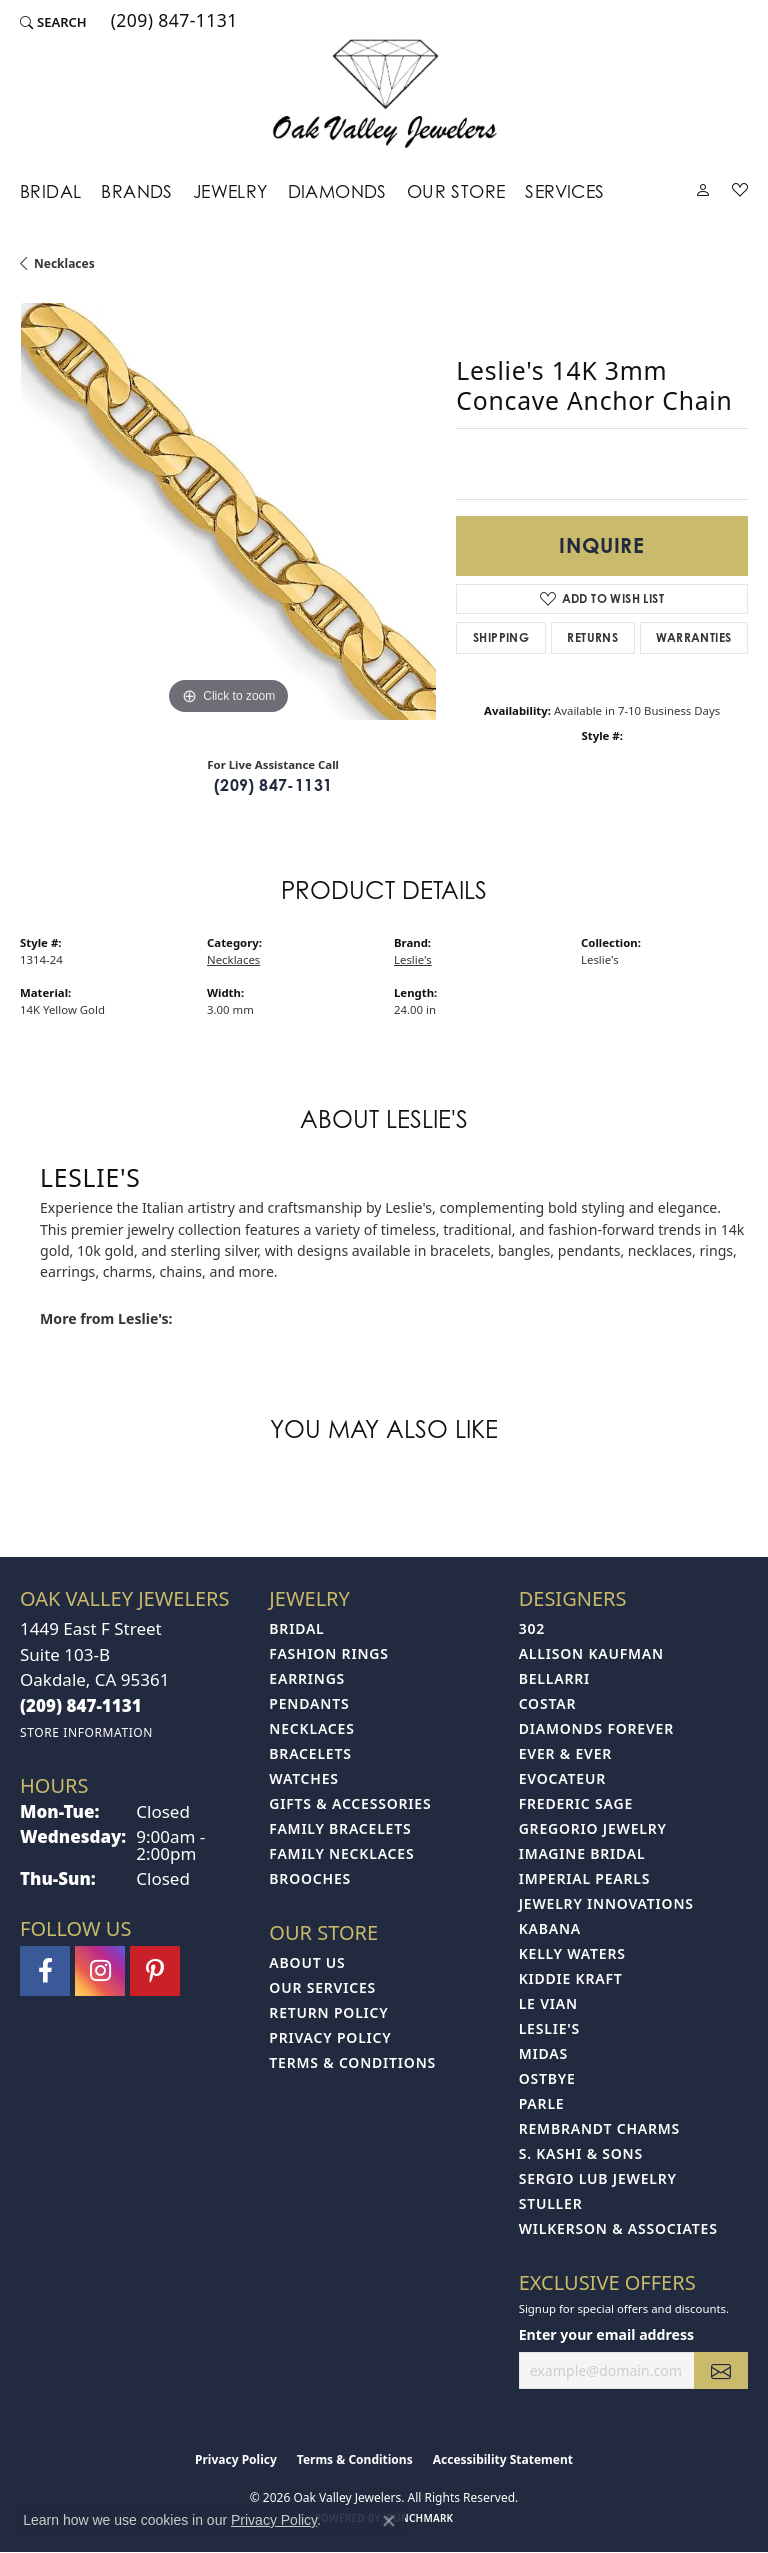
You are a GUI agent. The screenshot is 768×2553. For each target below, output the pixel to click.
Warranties (693, 637)
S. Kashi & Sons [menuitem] (581, 2153)
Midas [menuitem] (543, 2053)
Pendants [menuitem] (309, 1703)
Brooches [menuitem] (310, 1878)
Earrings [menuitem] (307, 1678)
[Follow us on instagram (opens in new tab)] (100, 1971)
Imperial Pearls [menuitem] (585, 1878)
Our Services (322, 1987)
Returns (592, 637)
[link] (172, 22)
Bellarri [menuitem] (554, 1678)
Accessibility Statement (503, 2459)
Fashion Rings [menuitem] (328, 1653)
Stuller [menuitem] (551, 2203)
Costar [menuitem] (548, 1703)
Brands (136, 191)
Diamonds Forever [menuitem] (596, 1728)
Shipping (501, 637)
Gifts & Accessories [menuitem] (350, 1803)
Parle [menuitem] (542, 2103)
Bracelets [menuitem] (310, 1753)
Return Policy (328, 2012)
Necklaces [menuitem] (311, 1728)
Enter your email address (606, 2334)
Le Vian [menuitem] (548, 2003)
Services (564, 191)
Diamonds (337, 191)
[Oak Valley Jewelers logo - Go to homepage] (384, 93)
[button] (53, 22)
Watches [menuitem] (304, 1778)
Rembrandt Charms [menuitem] (599, 2128)
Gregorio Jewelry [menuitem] (593, 1828)
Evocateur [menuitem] (562, 1778)
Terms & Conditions (352, 2062)
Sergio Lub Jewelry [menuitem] (598, 2178)
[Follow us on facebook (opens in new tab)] (45, 1971)
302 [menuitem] (532, 1628)
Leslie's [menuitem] (549, 2028)
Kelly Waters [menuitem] (572, 1953)
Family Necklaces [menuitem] (341, 1853)
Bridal (50, 191)
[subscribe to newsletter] (721, 2370)
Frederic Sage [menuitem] (576, 1803)
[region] (228, 511)
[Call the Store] (81, 1705)
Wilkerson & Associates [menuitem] (618, 2228)
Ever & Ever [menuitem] (565, 1753)
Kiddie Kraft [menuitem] (571, 1978)
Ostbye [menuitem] (547, 2078)
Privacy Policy (330, 2037)
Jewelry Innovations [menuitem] (606, 1903)
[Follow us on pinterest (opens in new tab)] (155, 1971)
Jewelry (230, 191)
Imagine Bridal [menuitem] (582, 1853)
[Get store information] (86, 1732)
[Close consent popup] (389, 2521)
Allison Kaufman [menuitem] (591, 1653)
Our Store (456, 191)
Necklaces (64, 263)
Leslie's (413, 959)
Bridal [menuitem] (296, 1628)
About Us (307, 1962)
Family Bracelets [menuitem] (340, 1828)
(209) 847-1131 (273, 785)
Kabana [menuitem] (550, 1928)
